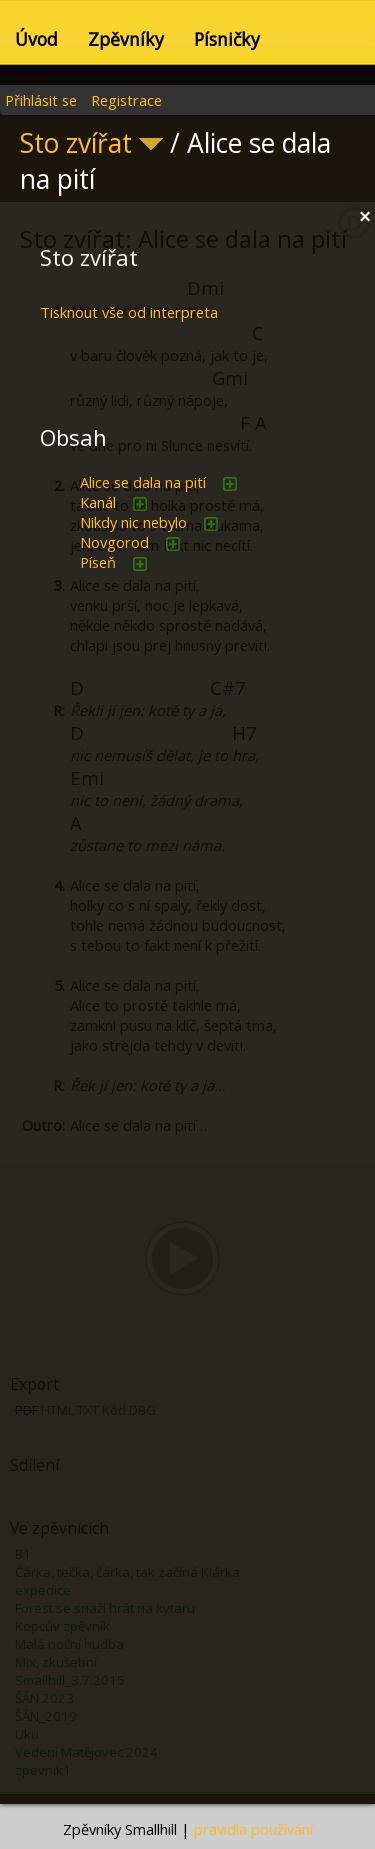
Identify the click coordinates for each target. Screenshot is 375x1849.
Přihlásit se (41, 100)
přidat (230, 484)
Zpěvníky (126, 39)
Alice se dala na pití (143, 482)
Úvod (36, 39)
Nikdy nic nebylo (133, 522)
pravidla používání (253, 1829)
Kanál (98, 502)
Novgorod (114, 542)
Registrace (126, 100)
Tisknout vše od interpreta (129, 312)
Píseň (98, 562)
